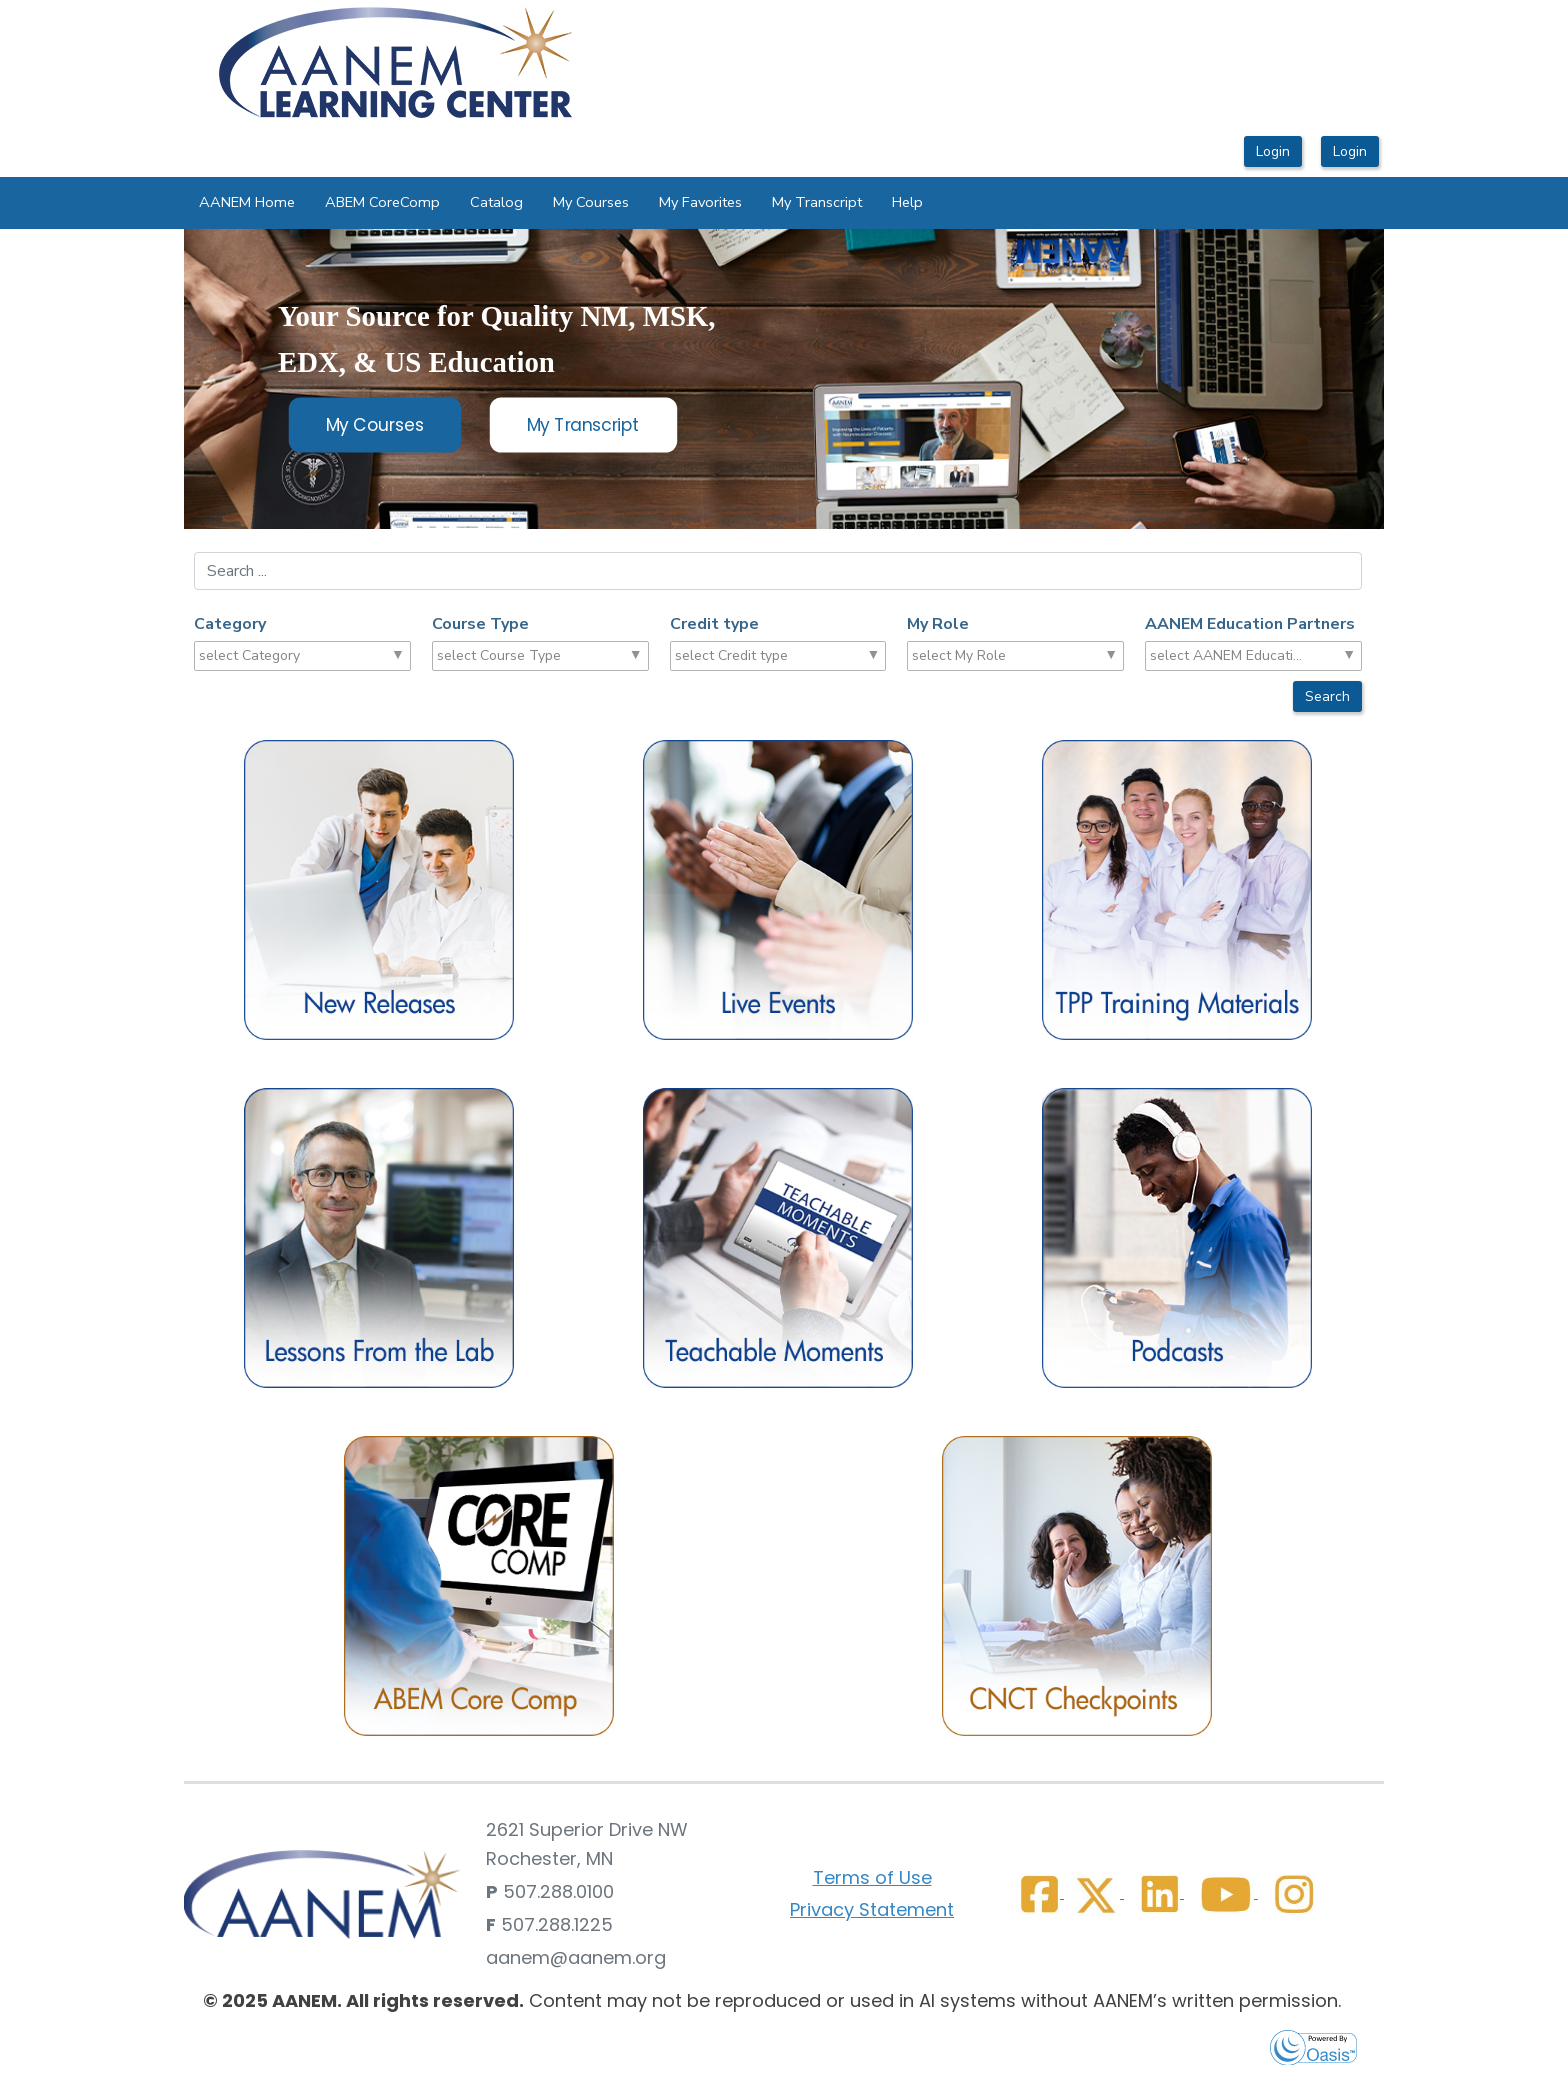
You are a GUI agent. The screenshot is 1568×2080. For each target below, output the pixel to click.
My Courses (591, 202)
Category (230, 624)
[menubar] (561, 203)
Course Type (480, 624)
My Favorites (700, 202)
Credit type (714, 624)
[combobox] (276, 656)
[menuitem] (247, 203)
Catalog (496, 202)
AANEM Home (247, 202)
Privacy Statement (872, 1909)
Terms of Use (872, 1877)
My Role (938, 624)
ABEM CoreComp (382, 202)
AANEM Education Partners (1250, 624)
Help (907, 202)
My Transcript (817, 202)
